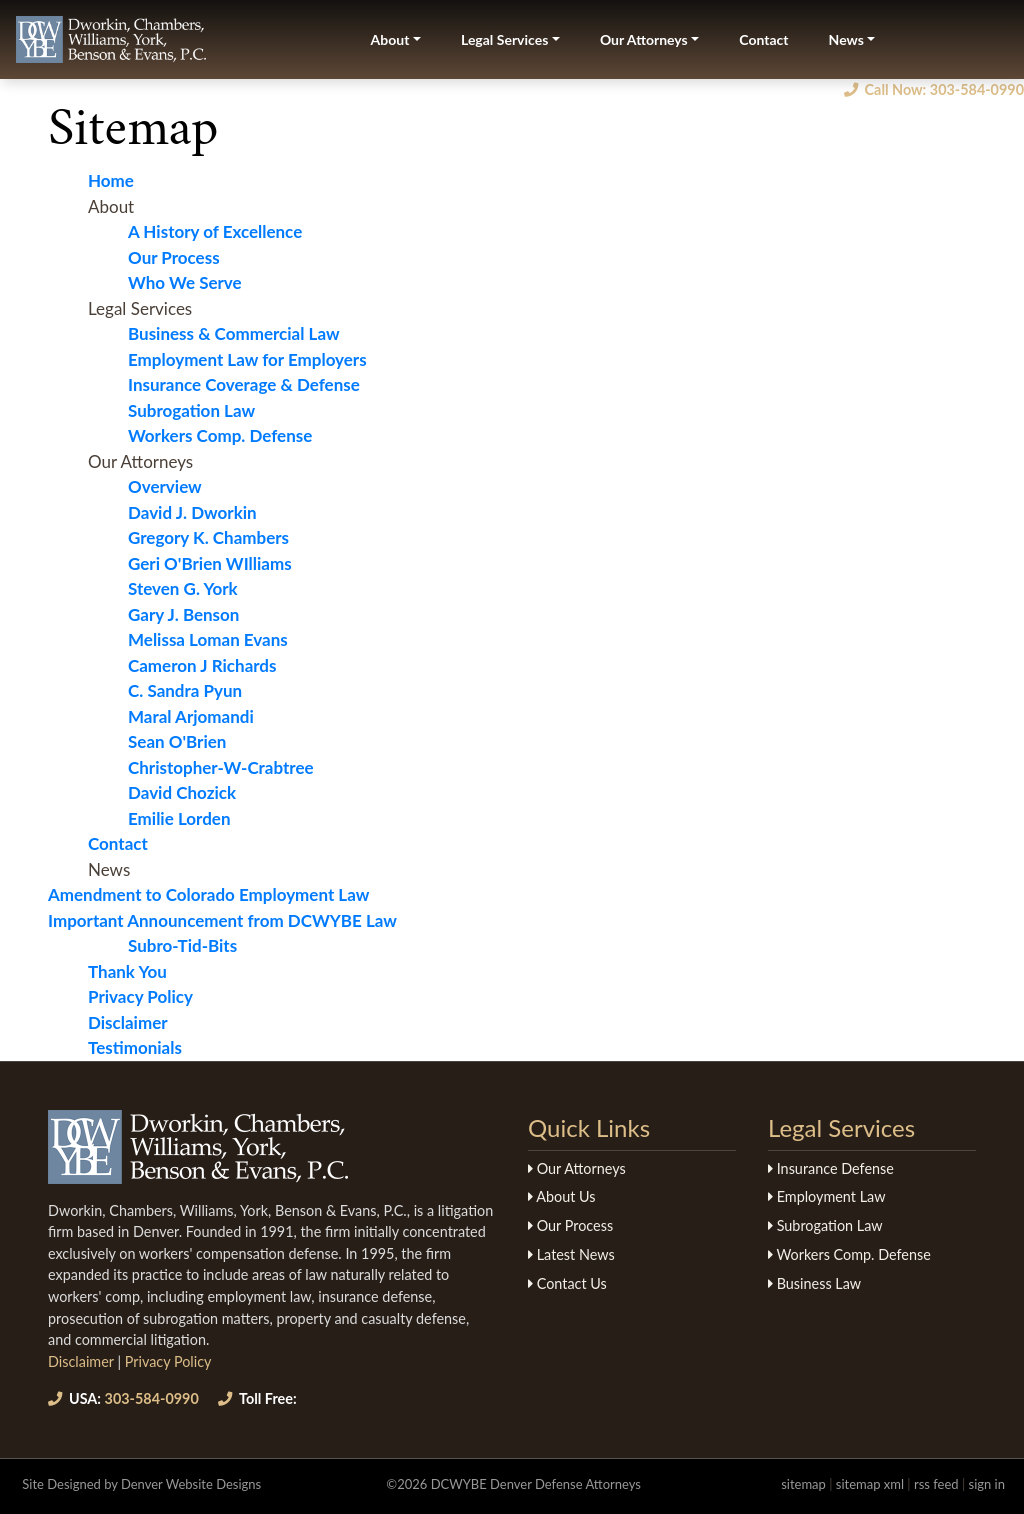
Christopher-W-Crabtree (221, 767)
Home (111, 180)
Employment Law (826, 1196)
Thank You (127, 971)
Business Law (814, 1283)
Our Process (174, 257)
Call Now (934, 90)
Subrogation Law (191, 410)
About (390, 39)
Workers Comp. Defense (220, 435)
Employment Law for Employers (247, 359)
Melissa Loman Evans (208, 639)
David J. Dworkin (192, 512)
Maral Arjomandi (191, 716)
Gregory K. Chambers (208, 537)
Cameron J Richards (202, 665)
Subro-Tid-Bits (182, 945)
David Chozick (182, 792)
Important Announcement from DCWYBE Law (222, 920)
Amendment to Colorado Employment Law (208, 894)
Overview (165, 486)
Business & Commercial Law (234, 333)
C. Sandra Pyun (185, 690)
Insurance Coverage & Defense (244, 384)
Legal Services (504, 39)
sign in (987, 1484)
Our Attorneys (644, 39)
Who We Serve (185, 282)
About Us (561, 1196)
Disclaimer (128, 1022)
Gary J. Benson (183, 614)
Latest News (571, 1254)
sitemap (803, 1484)
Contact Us (567, 1283)
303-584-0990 (123, 1398)
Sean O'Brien (177, 741)
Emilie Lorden (179, 818)
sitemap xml (870, 1484)
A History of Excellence (215, 231)
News (846, 39)
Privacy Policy (140, 996)
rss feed (936, 1484)
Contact (763, 39)
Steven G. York (183, 588)
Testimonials (135, 1047)
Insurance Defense (831, 1168)
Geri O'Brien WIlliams (210, 563)
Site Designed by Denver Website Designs (141, 1484)
